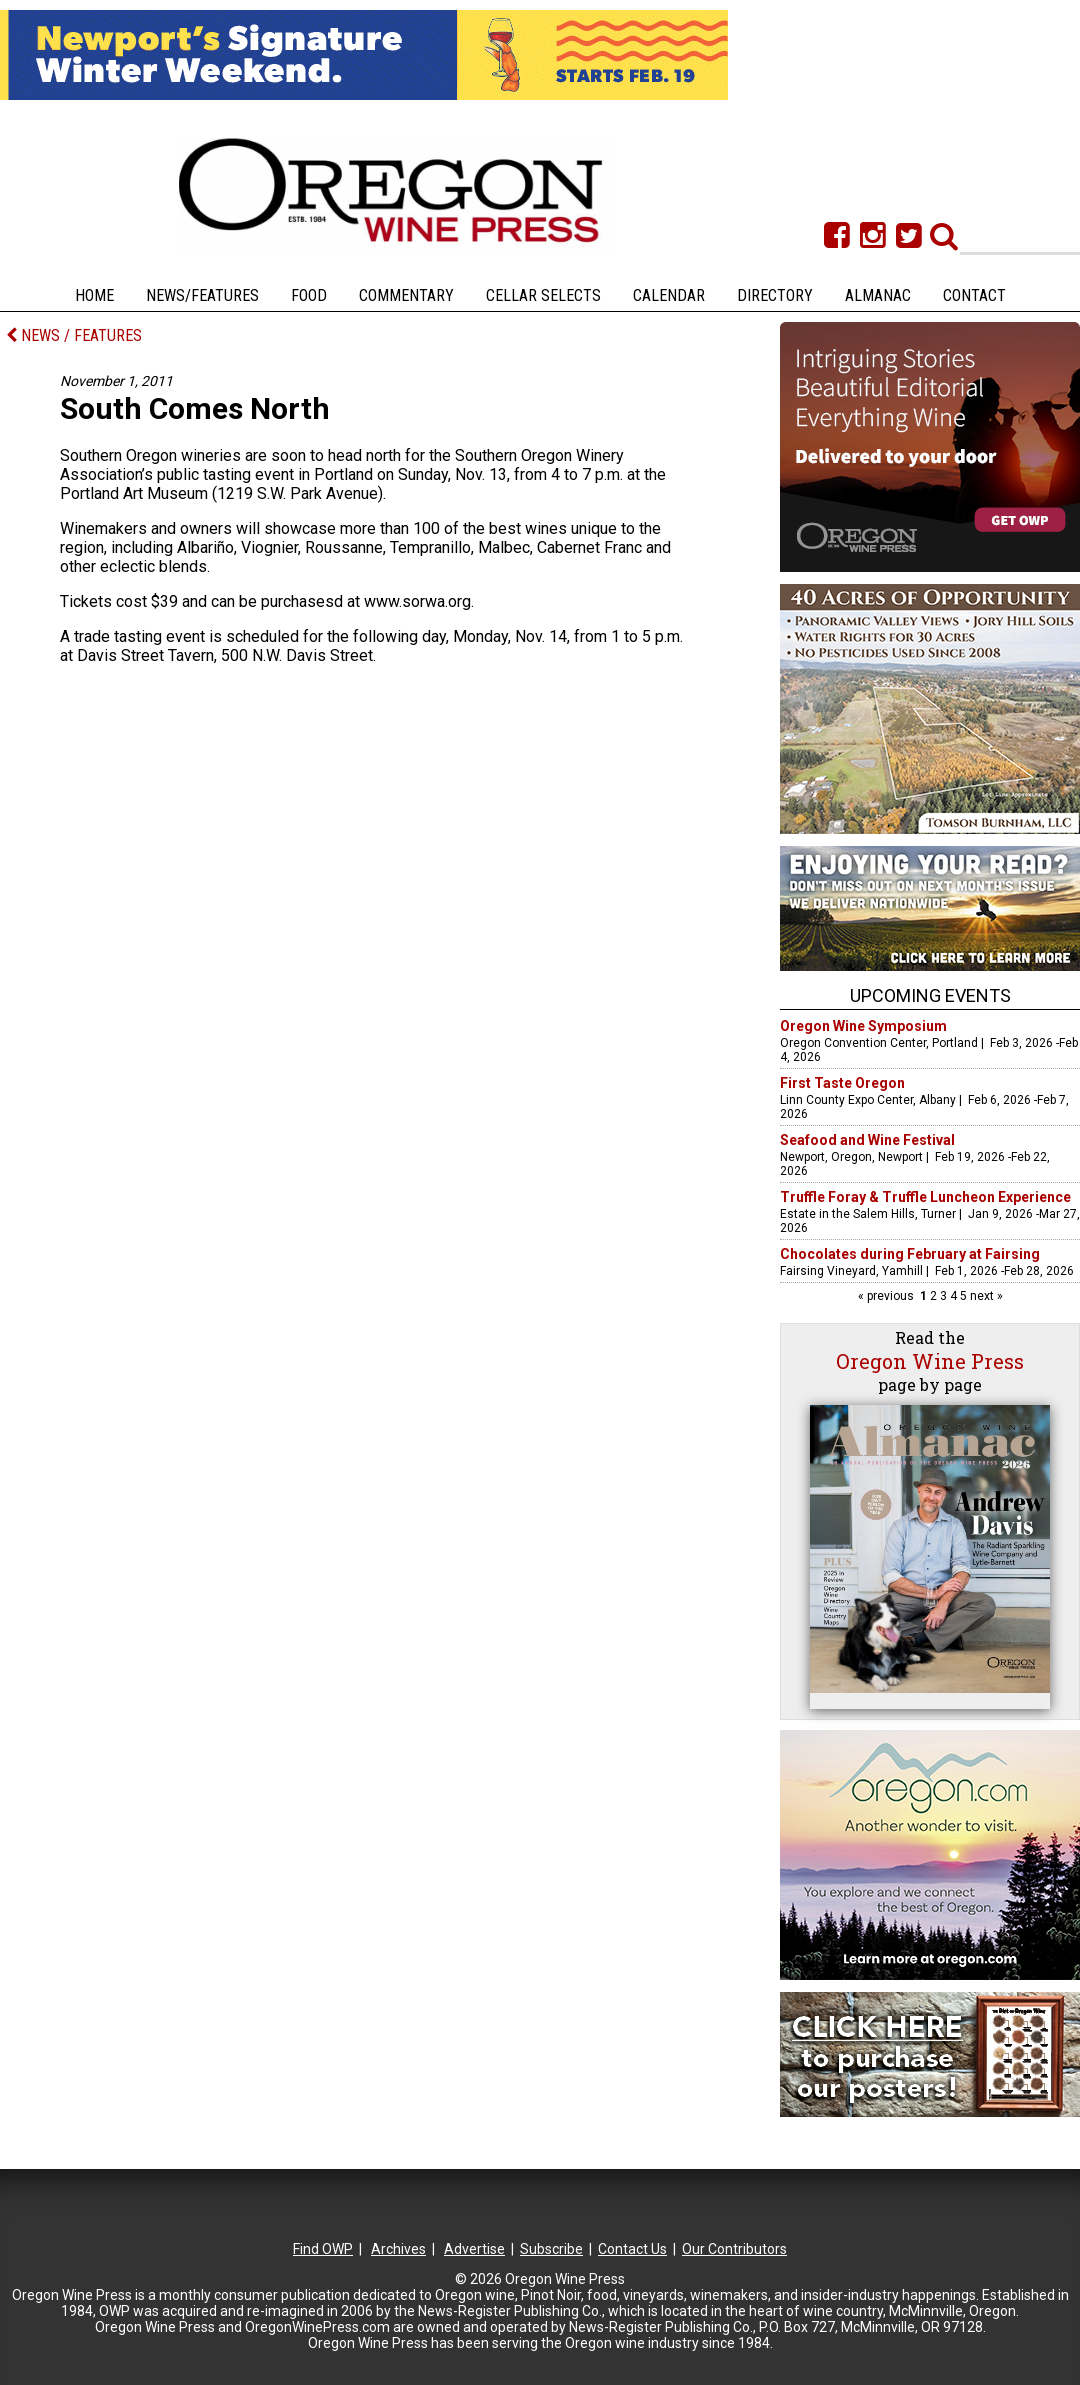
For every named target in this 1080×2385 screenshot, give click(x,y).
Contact (974, 295)
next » (985, 1296)
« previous (887, 1296)
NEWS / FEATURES (74, 335)
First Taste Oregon (842, 1083)
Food (309, 295)
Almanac (878, 295)
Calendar (669, 295)
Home (94, 295)
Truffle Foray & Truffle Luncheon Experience (925, 1197)
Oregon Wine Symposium (863, 1026)
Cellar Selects (543, 295)
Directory (775, 295)
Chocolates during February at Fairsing (910, 1254)
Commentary (406, 295)
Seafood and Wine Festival (867, 1140)
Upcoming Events (930, 995)
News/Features (202, 295)
